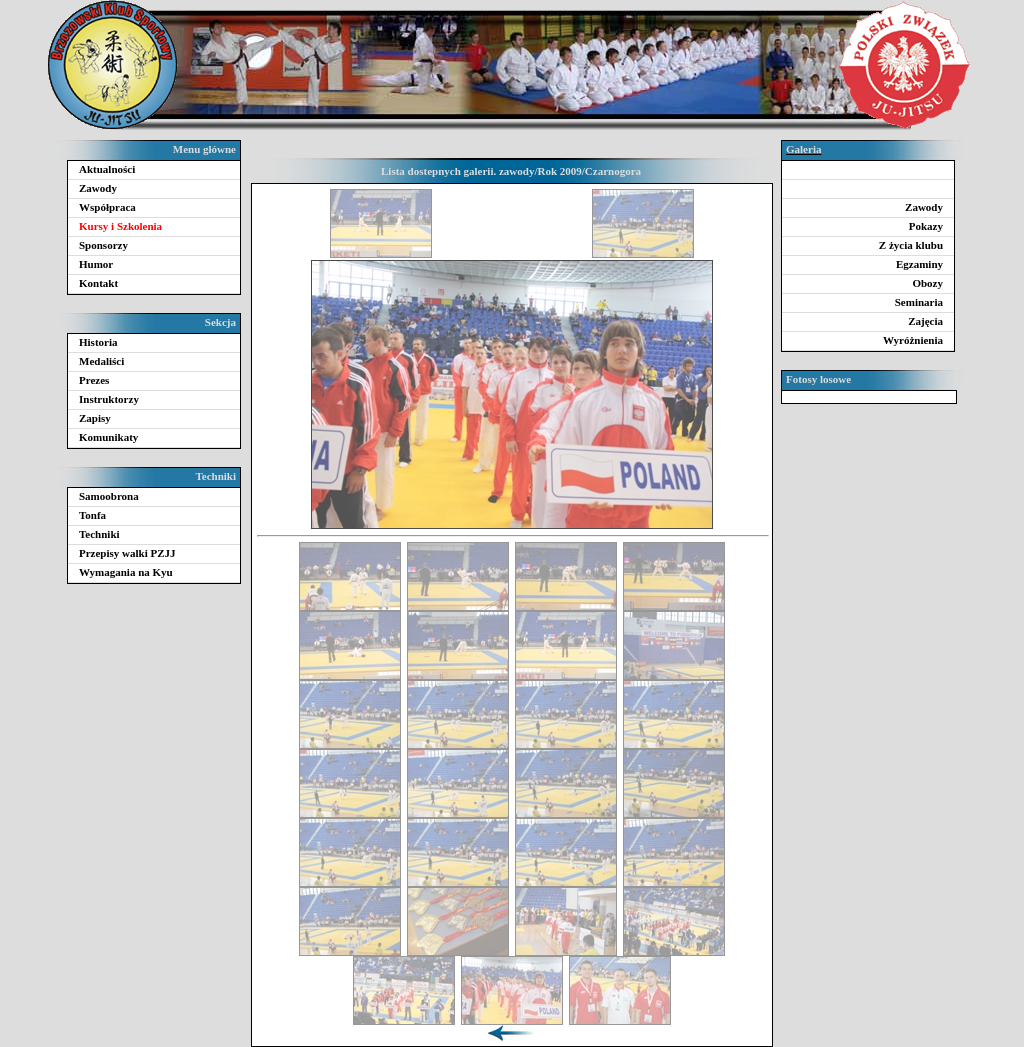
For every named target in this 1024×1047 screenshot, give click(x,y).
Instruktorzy (109, 399)
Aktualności (107, 169)
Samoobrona (109, 496)
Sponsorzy (103, 245)
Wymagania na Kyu (126, 572)
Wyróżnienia (913, 340)
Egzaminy (919, 264)
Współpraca (107, 207)
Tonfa (92, 515)
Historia (98, 342)
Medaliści (101, 361)
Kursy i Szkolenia (120, 226)
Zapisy (95, 418)
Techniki (99, 534)
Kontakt (98, 283)
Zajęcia (925, 321)
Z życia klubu (911, 245)
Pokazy (926, 226)
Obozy (927, 283)
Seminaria (919, 302)
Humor (96, 264)
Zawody (98, 188)
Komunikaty (108, 437)
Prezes (94, 380)
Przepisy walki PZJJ (127, 553)
